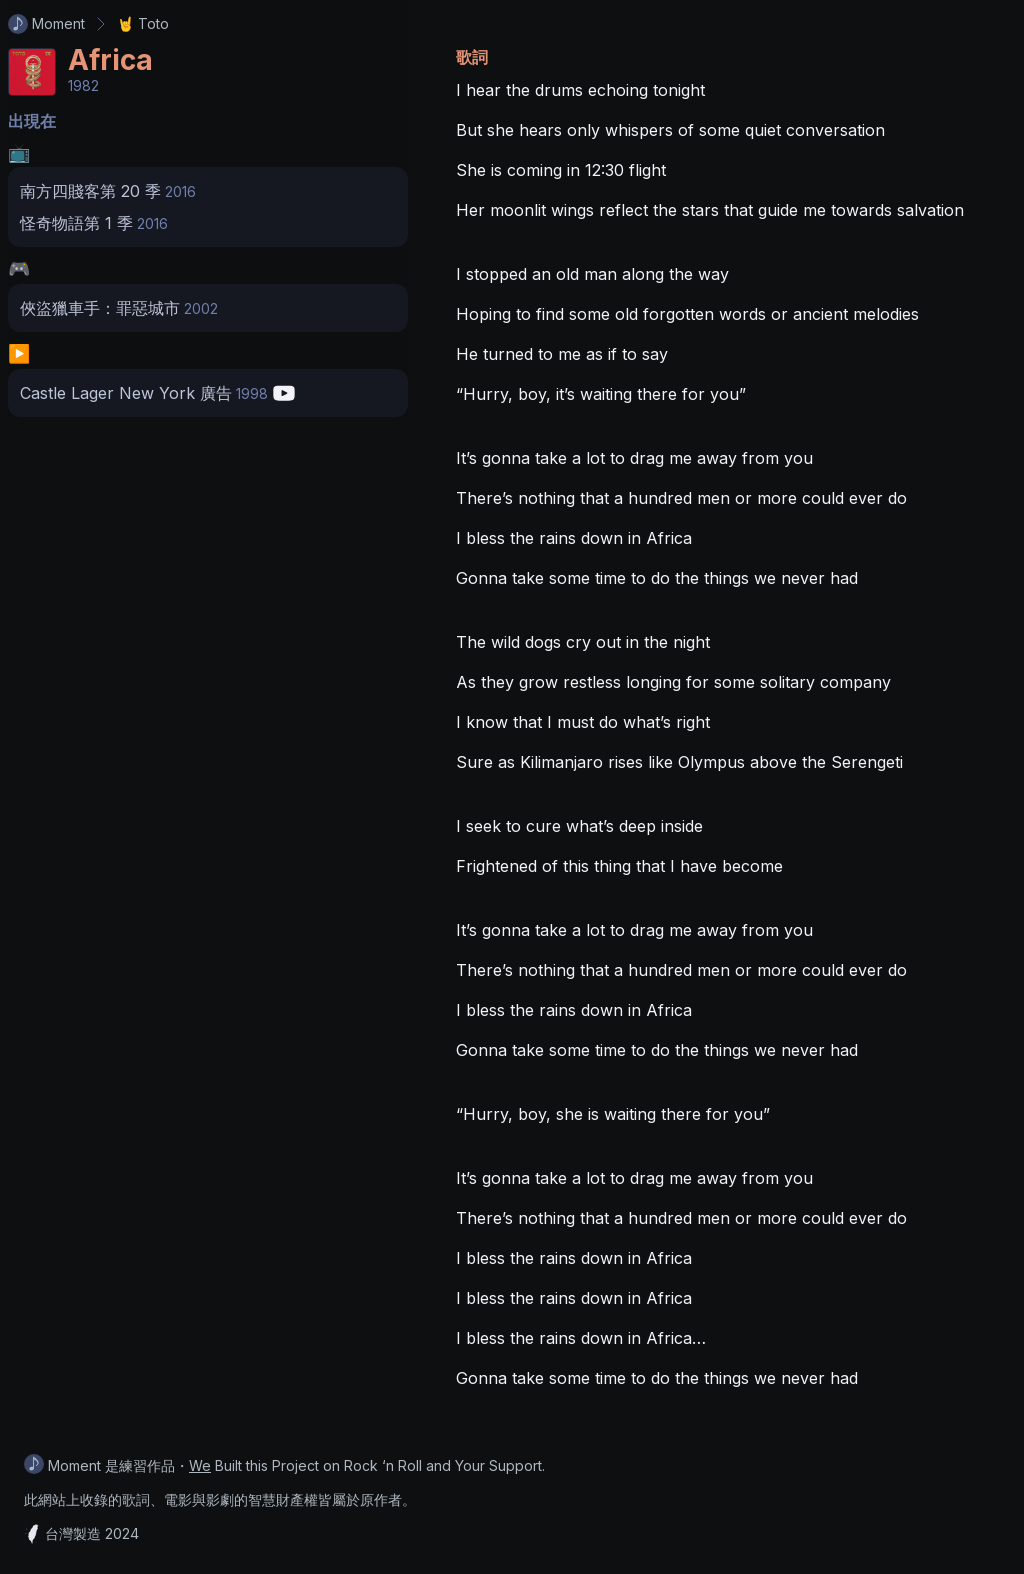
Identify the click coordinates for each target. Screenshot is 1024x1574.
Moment (46, 24)
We (200, 1465)
